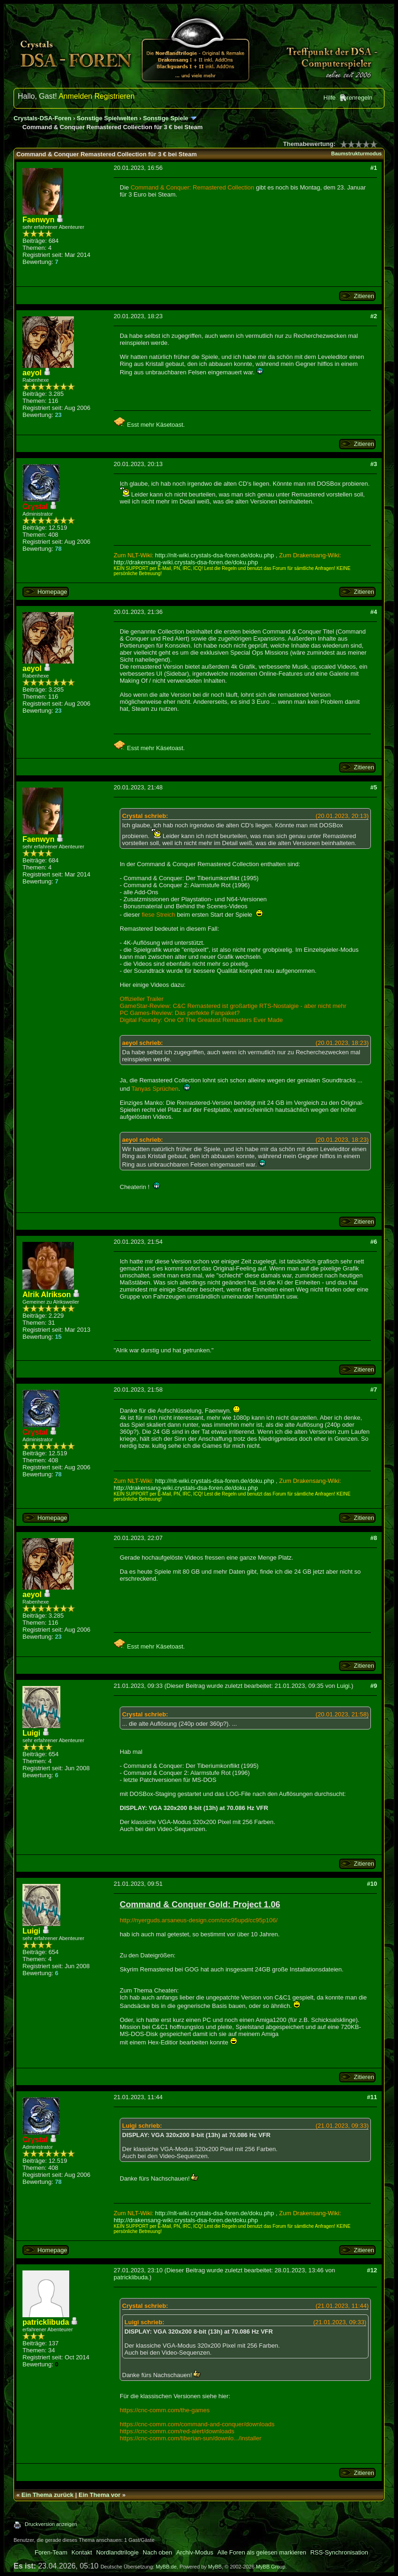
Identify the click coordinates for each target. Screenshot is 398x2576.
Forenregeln (356, 97)
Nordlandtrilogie (117, 2552)
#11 (372, 2097)
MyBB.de (166, 2566)
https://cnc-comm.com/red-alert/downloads (177, 2431)
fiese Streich (158, 914)
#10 (372, 1883)
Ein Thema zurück (47, 2494)
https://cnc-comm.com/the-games (165, 2410)
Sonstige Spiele (165, 118)
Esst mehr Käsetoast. (149, 424)
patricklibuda (131, 2277)
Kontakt (82, 2552)
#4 (373, 611)
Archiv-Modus (194, 2552)
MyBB (215, 2566)
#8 (373, 1537)
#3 (373, 463)
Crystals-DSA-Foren (43, 118)
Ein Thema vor (100, 2494)
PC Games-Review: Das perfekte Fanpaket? (180, 1012)
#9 (373, 1685)
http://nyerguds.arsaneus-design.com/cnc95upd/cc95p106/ (199, 1920)
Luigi (343, 1685)
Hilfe (330, 97)
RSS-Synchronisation (339, 2552)
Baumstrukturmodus (356, 153)
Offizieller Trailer (142, 998)
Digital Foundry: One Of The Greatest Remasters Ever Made (201, 1019)
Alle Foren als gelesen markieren (261, 2552)
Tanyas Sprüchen (154, 1088)
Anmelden (75, 96)
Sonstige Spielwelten (107, 118)
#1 (373, 167)
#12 (372, 2270)
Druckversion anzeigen (51, 2524)
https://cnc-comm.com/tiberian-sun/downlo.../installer (190, 2438)
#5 (373, 787)
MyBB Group (270, 2566)
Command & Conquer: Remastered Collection (192, 187)
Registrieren (114, 96)
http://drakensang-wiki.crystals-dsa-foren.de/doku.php (186, 562)
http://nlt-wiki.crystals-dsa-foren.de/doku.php (214, 555)
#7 (373, 1389)
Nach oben (157, 2552)
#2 (373, 316)
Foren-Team (51, 2552)
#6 (373, 1241)
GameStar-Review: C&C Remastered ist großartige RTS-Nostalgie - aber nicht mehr (233, 1005)
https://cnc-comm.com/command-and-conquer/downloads (197, 2424)
